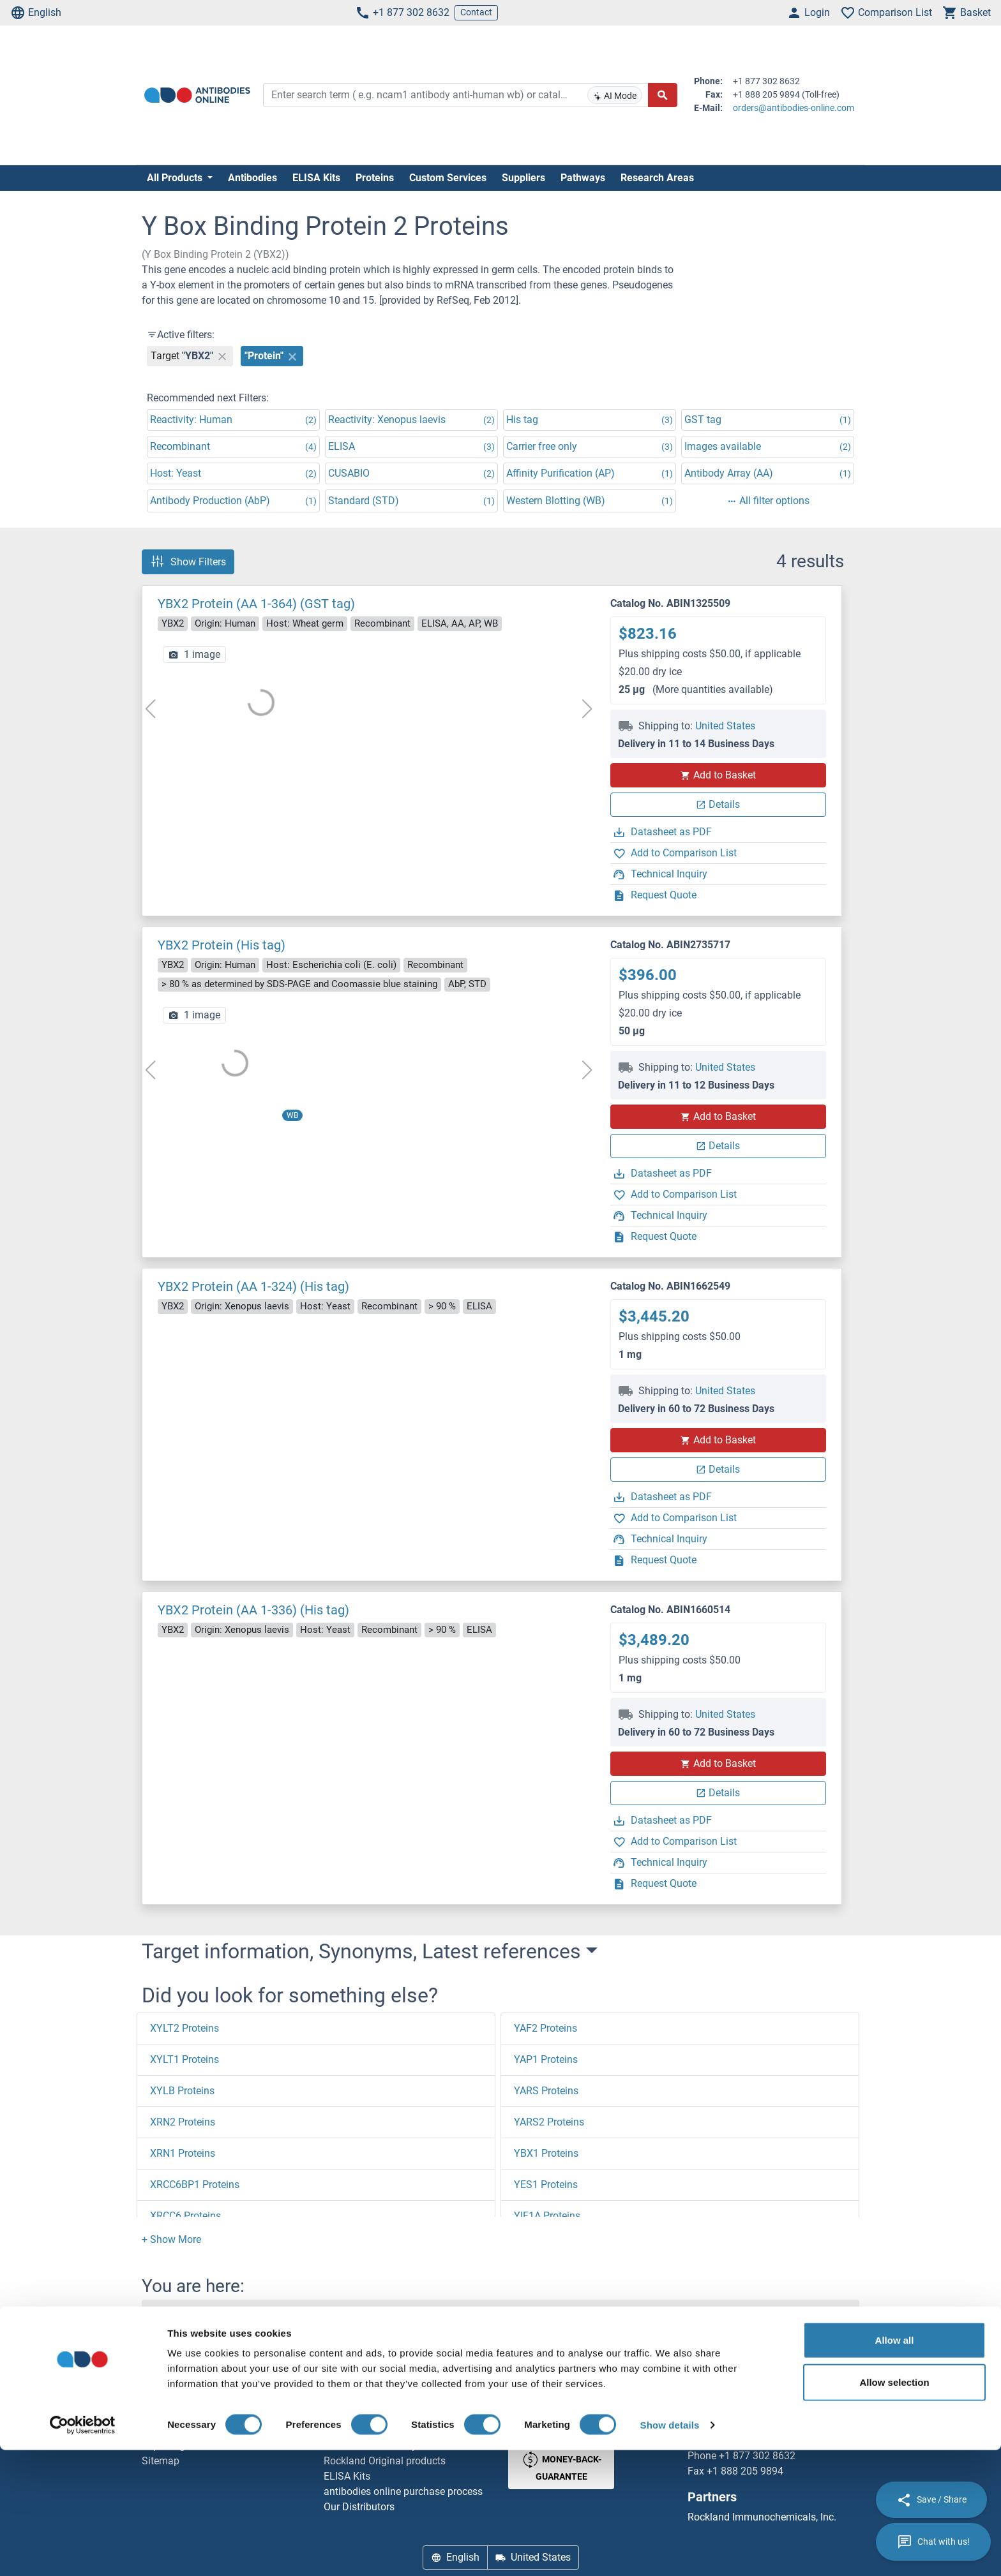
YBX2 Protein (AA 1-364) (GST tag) (256, 603)
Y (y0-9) (233, 2315)
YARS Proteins (546, 2091)
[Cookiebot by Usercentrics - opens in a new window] (83, 2551)
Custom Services (447, 178)
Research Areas (657, 178)
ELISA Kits (316, 178)
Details (718, 804)
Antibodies (252, 178)
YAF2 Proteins (545, 2028)
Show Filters (188, 561)
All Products (176, 178)
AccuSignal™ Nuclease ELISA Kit (396, 2430)
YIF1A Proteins (547, 2216)
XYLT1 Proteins (184, 2059)
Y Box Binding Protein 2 (319, 2315)
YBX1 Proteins (546, 2153)
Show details (670, 2550)
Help (152, 2400)
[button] (171, 2239)
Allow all (894, 2466)
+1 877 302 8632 (402, 12)
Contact (476, 12)
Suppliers (523, 178)
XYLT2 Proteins (184, 2028)
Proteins (375, 178)
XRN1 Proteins (182, 2153)
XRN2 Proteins (182, 2122)
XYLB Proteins (182, 2091)
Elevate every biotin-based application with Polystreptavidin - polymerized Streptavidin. (408, 2399)
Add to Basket (718, 775)
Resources (165, 2430)
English (35, 12)
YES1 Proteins (546, 2184)
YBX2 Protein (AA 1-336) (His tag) (253, 1610)
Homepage (176, 2315)
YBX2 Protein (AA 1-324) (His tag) (253, 1286)
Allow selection (894, 2508)
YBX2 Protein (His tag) (221, 945)
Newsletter (165, 2415)
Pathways (583, 178)
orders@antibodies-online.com (793, 108)
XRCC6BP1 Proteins (194, 2184)
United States (725, 726)
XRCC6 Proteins (185, 2216)
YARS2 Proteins (549, 2122)
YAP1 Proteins (546, 2059)
